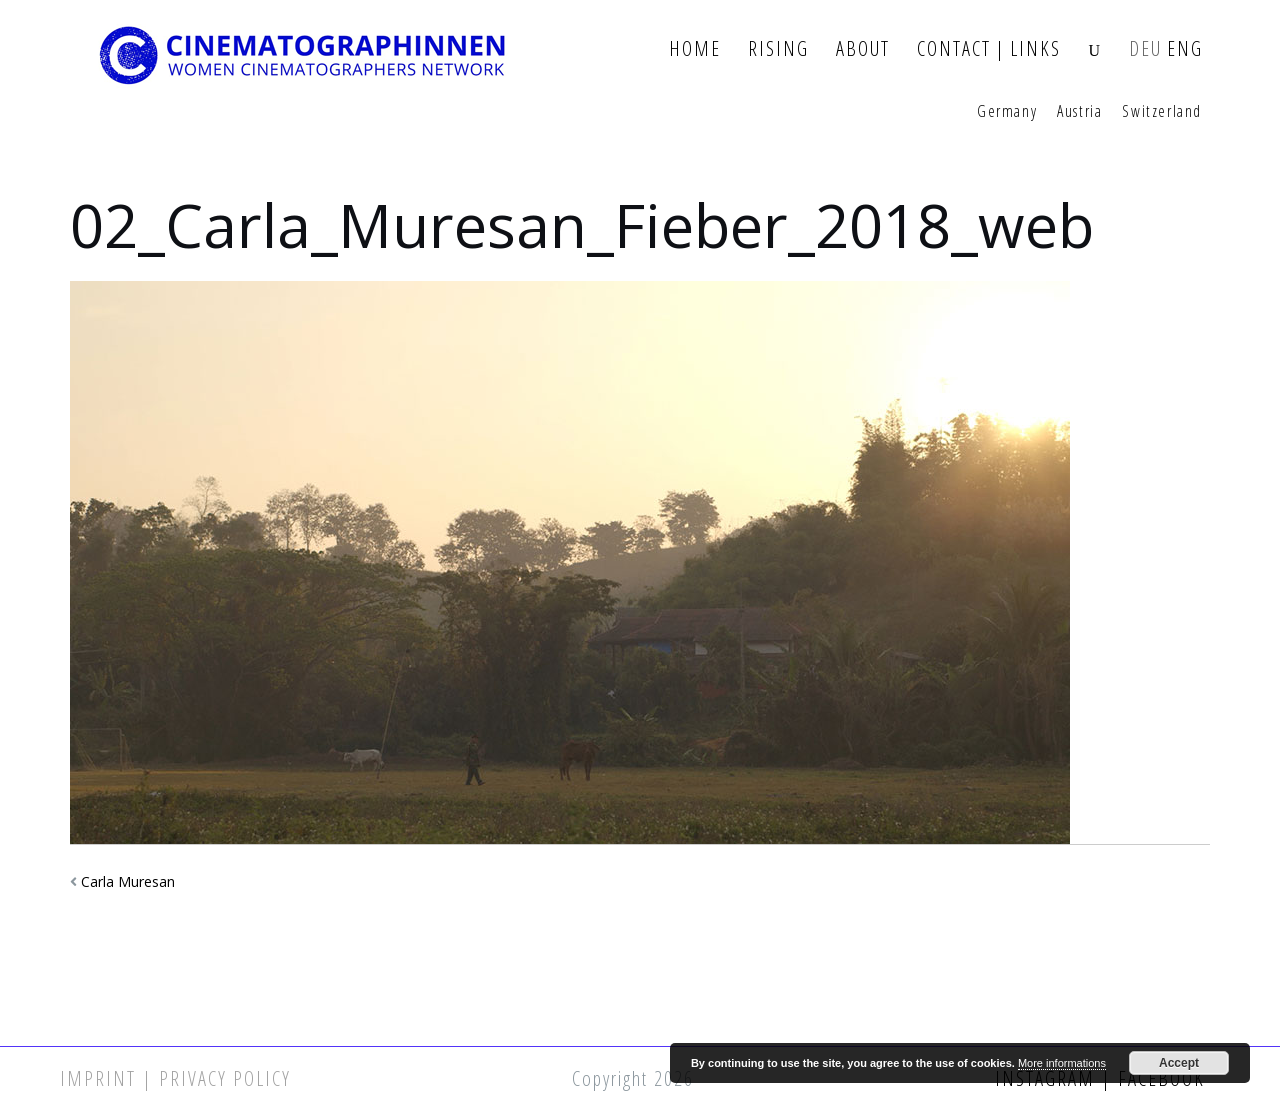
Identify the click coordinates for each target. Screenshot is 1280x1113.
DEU (1145, 49)
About (863, 49)
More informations (1062, 1063)
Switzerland (1162, 112)
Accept (1179, 1063)
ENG (1185, 49)
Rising (778, 49)
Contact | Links (989, 49)
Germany (1007, 112)
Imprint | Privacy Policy (175, 1078)
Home (695, 49)
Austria (1079, 112)
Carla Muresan (128, 881)
